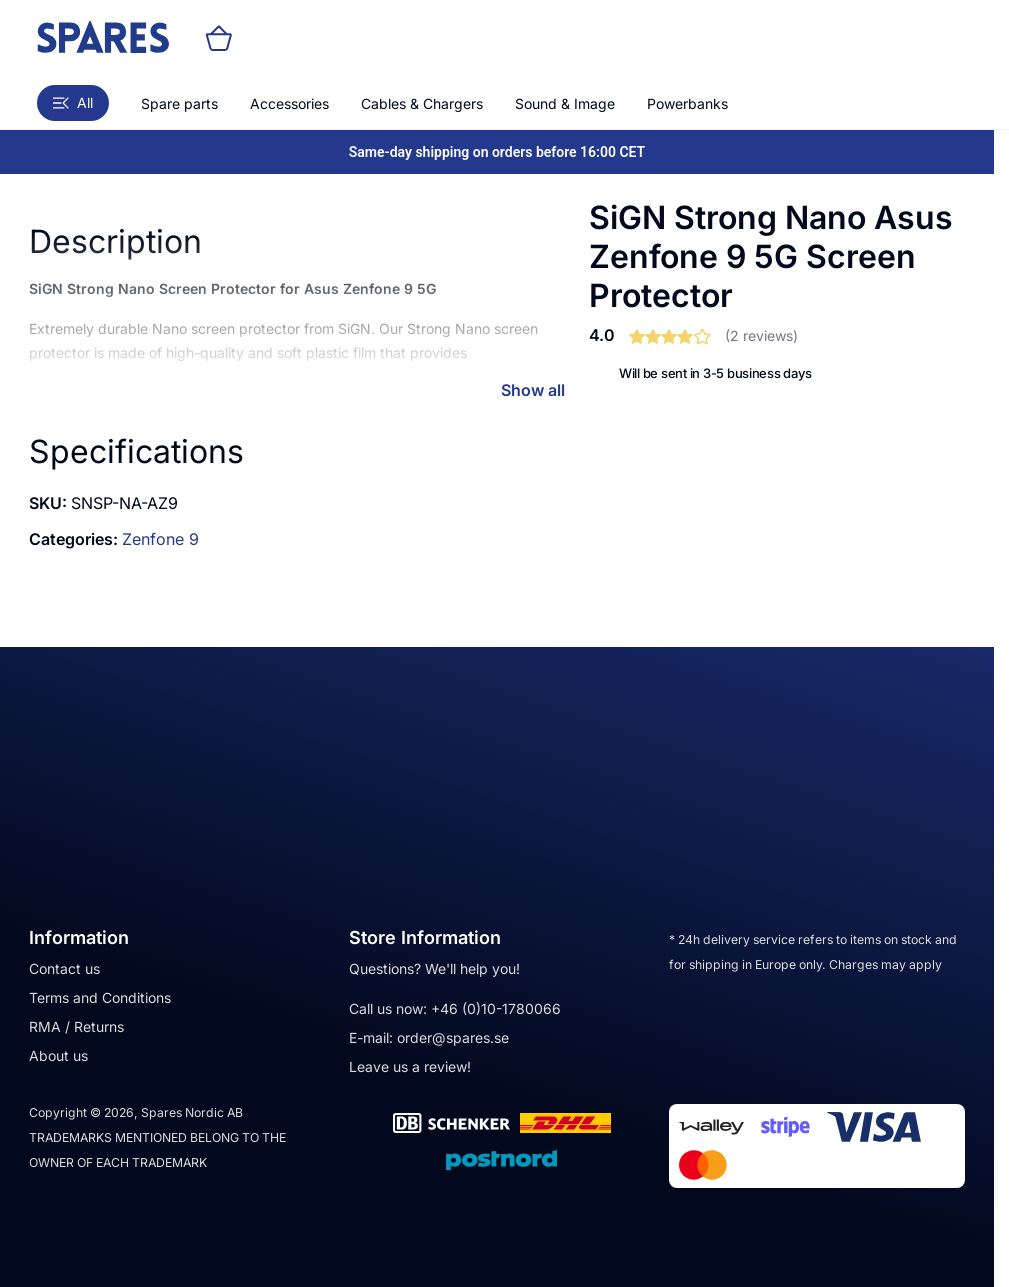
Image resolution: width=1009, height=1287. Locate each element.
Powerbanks (687, 103)
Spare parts (179, 103)
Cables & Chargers (422, 103)
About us (58, 1055)
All (73, 102)
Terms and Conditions (100, 997)
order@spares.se (453, 1037)
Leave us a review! (410, 1066)
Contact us (64, 968)
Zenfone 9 (160, 539)
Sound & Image (565, 103)
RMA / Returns (76, 1026)
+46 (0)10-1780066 (496, 1008)
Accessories (289, 103)
